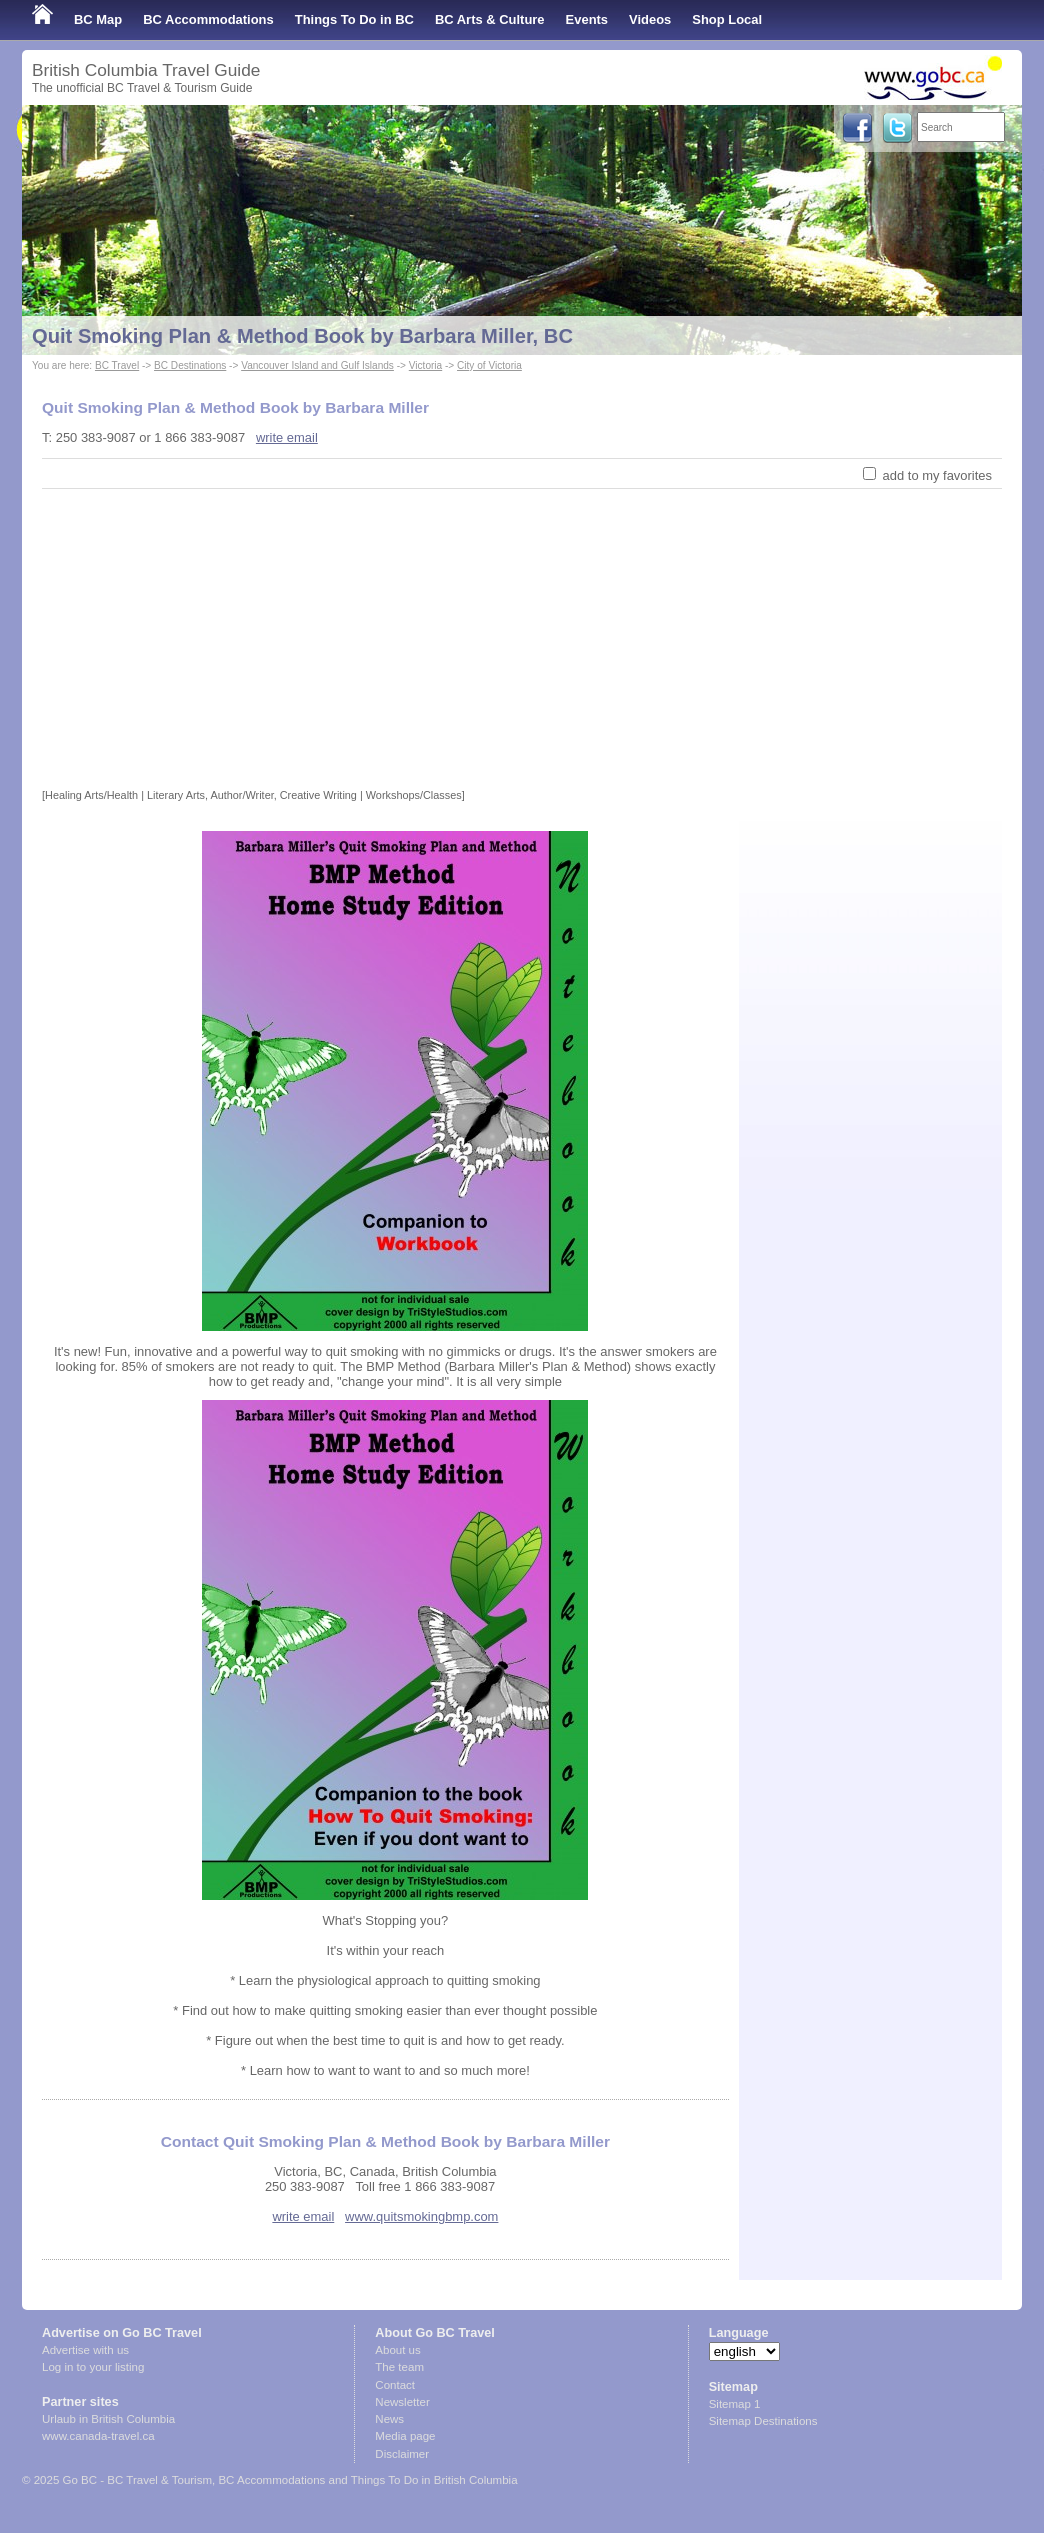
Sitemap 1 (735, 2404)
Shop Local (727, 19)
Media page (405, 2436)
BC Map (98, 19)
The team (399, 2367)
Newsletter (402, 2402)
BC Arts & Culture (490, 19)
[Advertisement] (522, 639)
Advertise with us (85, 2350)
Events (587, 19)
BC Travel (117, 365)
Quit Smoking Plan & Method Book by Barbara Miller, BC (302, 336)
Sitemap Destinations (763, 2421)
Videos (650, 19)
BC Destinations (190, 365)
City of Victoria (489, 365)
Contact (395, 2385)
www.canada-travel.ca (98, 2436)
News (389, 2419)
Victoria (425, 365)
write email (287, 437)
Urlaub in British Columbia (108, 2419)
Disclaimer (402, 2454)
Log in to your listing (93, 2367)
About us (397, 2350)
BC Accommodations (208, 19)
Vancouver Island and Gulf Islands (317, 365)
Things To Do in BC (354, 19)
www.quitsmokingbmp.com (421, 2216)
